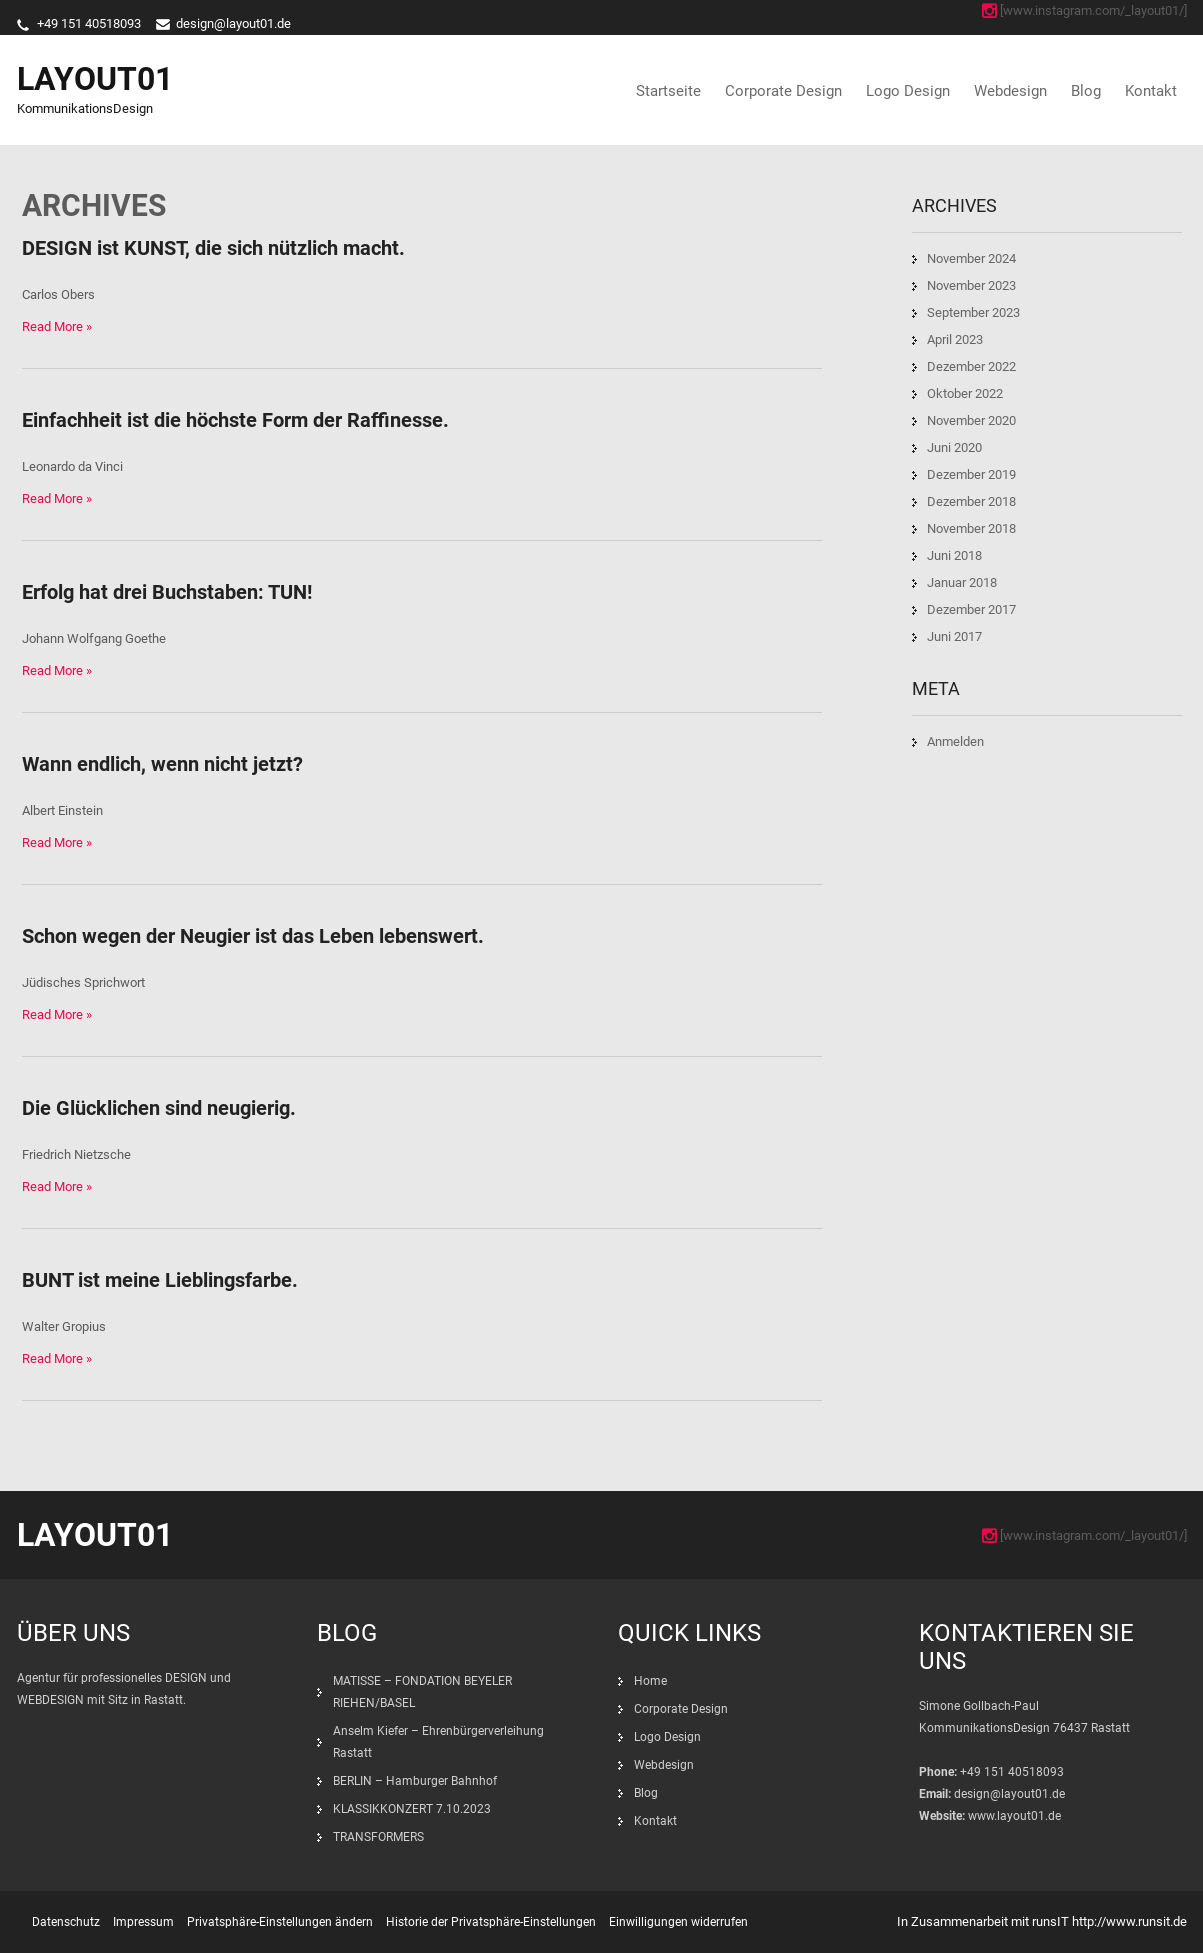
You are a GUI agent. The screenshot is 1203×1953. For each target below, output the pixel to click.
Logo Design (908, 91)
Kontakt (1151, 91)
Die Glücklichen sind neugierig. (159, 1108)
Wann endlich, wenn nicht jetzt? (162, 764)
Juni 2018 (954, 555)
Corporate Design (783, 91)
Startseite (668, 91)
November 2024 (971, 258)
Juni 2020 (954, 447)
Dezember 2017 (971, 609)
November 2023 (971, 285)
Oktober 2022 (965, 393)
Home (650, 1681)
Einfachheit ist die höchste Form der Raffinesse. (235, 420)
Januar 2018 (962, 582)
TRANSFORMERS (380, 1837)
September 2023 (973, 312)
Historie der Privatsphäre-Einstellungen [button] (491, 1922)
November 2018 (971, 528)
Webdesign (1010, 91)
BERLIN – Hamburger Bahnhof (415, 1781)
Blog (1086, 91)
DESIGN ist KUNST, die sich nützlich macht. (213, 248)
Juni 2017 (954, 636)
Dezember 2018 (971, 501)
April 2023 (955, 339)
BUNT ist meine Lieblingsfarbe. (160, 1280)
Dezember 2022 (971, 366)
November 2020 (971, 420)
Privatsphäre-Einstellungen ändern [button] (280, 1922)
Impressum (143, 1922)
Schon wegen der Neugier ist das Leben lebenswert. (253, 936)
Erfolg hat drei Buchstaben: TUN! (167, 592)
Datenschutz (66, 1922)
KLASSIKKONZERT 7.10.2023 (412, 1809)
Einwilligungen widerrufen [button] (678, 1922)
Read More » (57, 326)
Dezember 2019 (971, 474)
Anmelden (955, 741)
